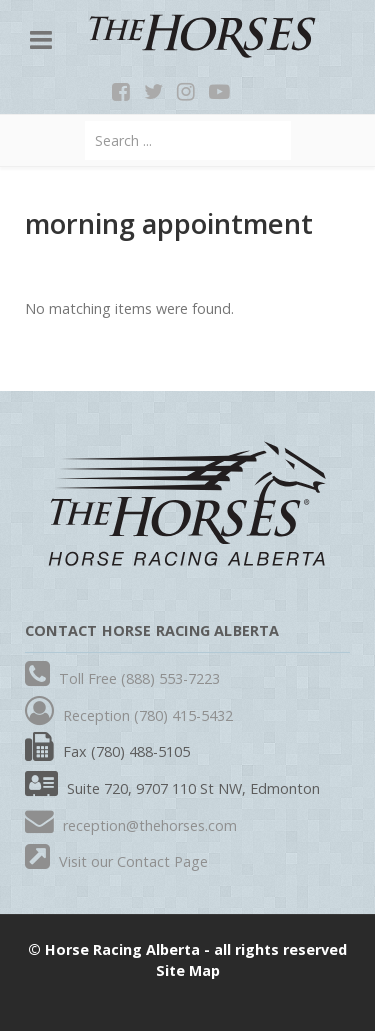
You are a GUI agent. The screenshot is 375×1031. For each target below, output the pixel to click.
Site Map (188, 970)
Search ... (85, 121)
